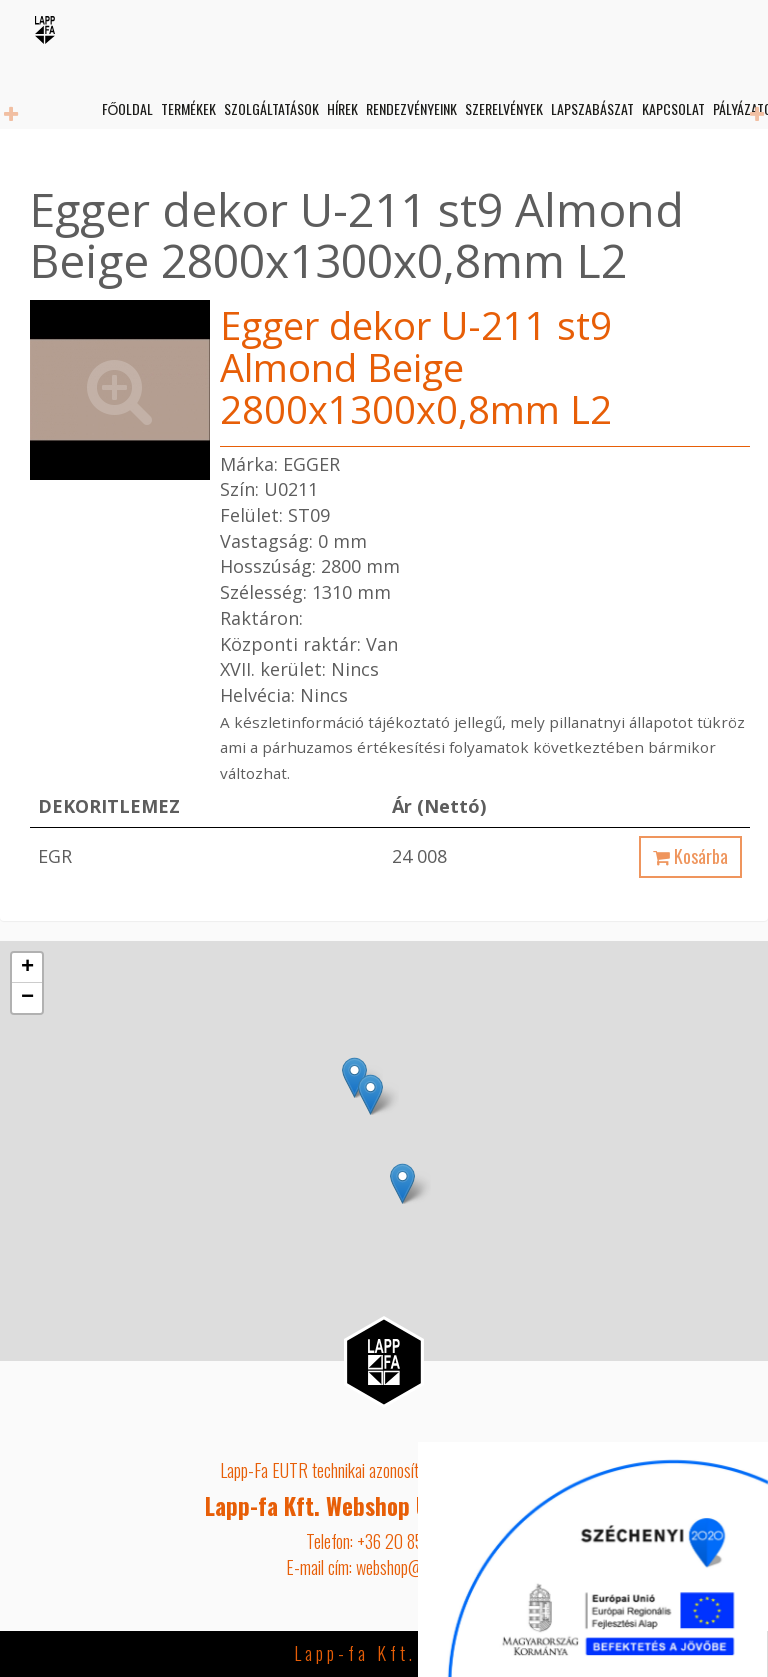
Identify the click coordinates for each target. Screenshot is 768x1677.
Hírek (341, 108)
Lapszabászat (591, 108)
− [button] (27, 998)
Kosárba (690, 856)
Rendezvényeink (410, 108)
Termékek (187, 108)
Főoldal (126, 108)
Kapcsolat (672, 108)
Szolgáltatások (270, 108)
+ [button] (27, 968)
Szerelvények (503, 108)
